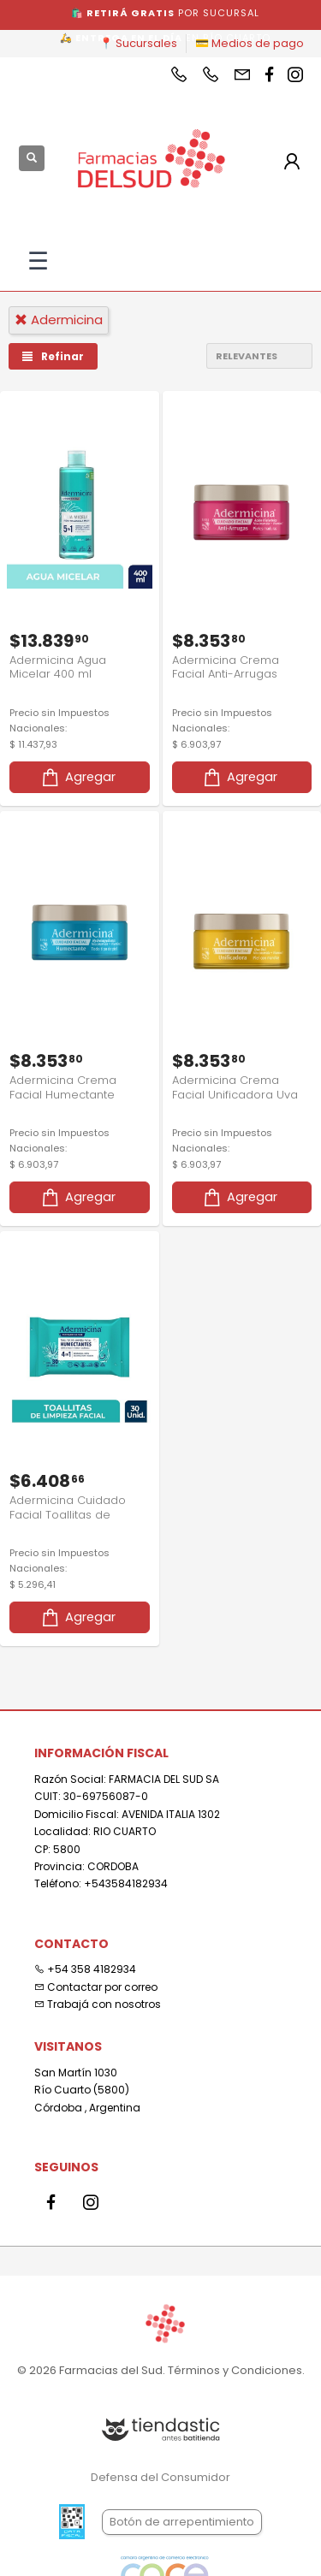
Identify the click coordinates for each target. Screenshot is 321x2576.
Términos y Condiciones (235, 2370)
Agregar (77, 777)
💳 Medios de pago (249, 43)
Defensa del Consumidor (160, 2477)
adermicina (59, 320)
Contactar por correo (96, 1987)
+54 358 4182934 (85, 1969)
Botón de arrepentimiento (182, 2522)
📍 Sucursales (138, 43)
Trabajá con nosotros (97, 2004)
